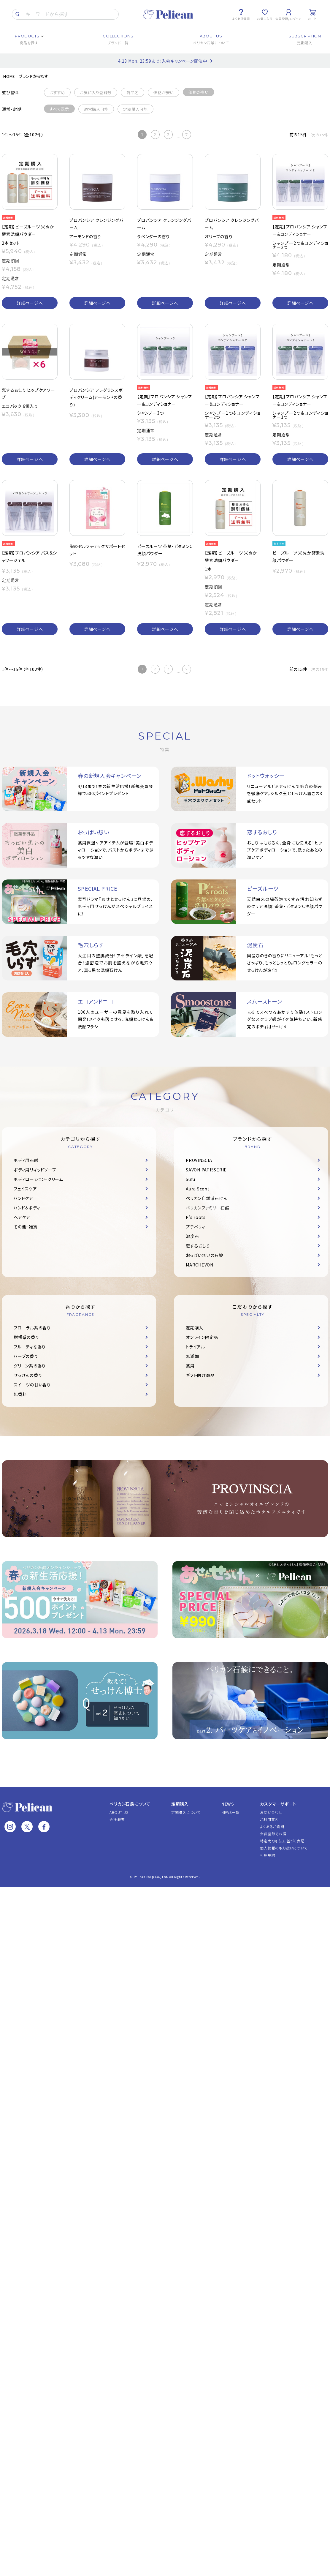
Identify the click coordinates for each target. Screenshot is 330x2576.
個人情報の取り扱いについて (283, 1847)
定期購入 (194, 1328)
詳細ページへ (30, 303)
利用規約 (267, 1855)
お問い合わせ (271, 1812)
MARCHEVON (199, 1265)
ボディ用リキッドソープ (35, 1170)
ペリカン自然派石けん (207, 1198)
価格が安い (163, 92)
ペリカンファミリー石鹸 (207, 1208)
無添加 (192, 1356)
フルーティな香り (30, 1347)
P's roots (196, 1217)
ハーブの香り (26, 1356)
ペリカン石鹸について (130, 1804)
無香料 (20, 1394)
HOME (9, 76)
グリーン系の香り (30, 1366)
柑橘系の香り (26, 1337)
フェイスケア (25, 1189)
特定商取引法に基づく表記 (282, 1840)
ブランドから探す (33, 76)
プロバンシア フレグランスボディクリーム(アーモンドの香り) (96, 397)
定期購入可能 (135, 109)
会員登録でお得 (273, 1833)
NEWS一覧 (230, 1812)
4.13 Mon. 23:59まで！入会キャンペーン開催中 (162, 61)
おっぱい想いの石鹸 (204, 1255)
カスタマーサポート (278, 1804)
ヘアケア (22, 1217)
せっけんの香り (28, 1375)
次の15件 (319, 135)
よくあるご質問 (272, 1826)
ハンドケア (23, 1198)
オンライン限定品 (202, 1337)
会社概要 (117, 1819)
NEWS (227, 1804)
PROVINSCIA (199, 1160)
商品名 (132, 92)
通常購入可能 (96, 109)
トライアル (195, 1347)
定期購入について (186, 1812)
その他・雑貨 (25, 1227)
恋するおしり (198, 1246)
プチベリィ (195, 1227)
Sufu (190, 1179)
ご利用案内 (269, 1819)
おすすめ (57, 92)
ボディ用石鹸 (26, 1160)
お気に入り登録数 (96, 92)
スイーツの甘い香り (32, 1385)
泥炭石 (192, 1236)
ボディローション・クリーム (38, 1179)
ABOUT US (119, 1812)
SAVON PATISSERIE (206, 1170)
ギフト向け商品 (200, 1375)
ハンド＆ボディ (27, 1208)
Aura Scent (198, 1189)
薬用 (190, 1366)
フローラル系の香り (32, 1328)
